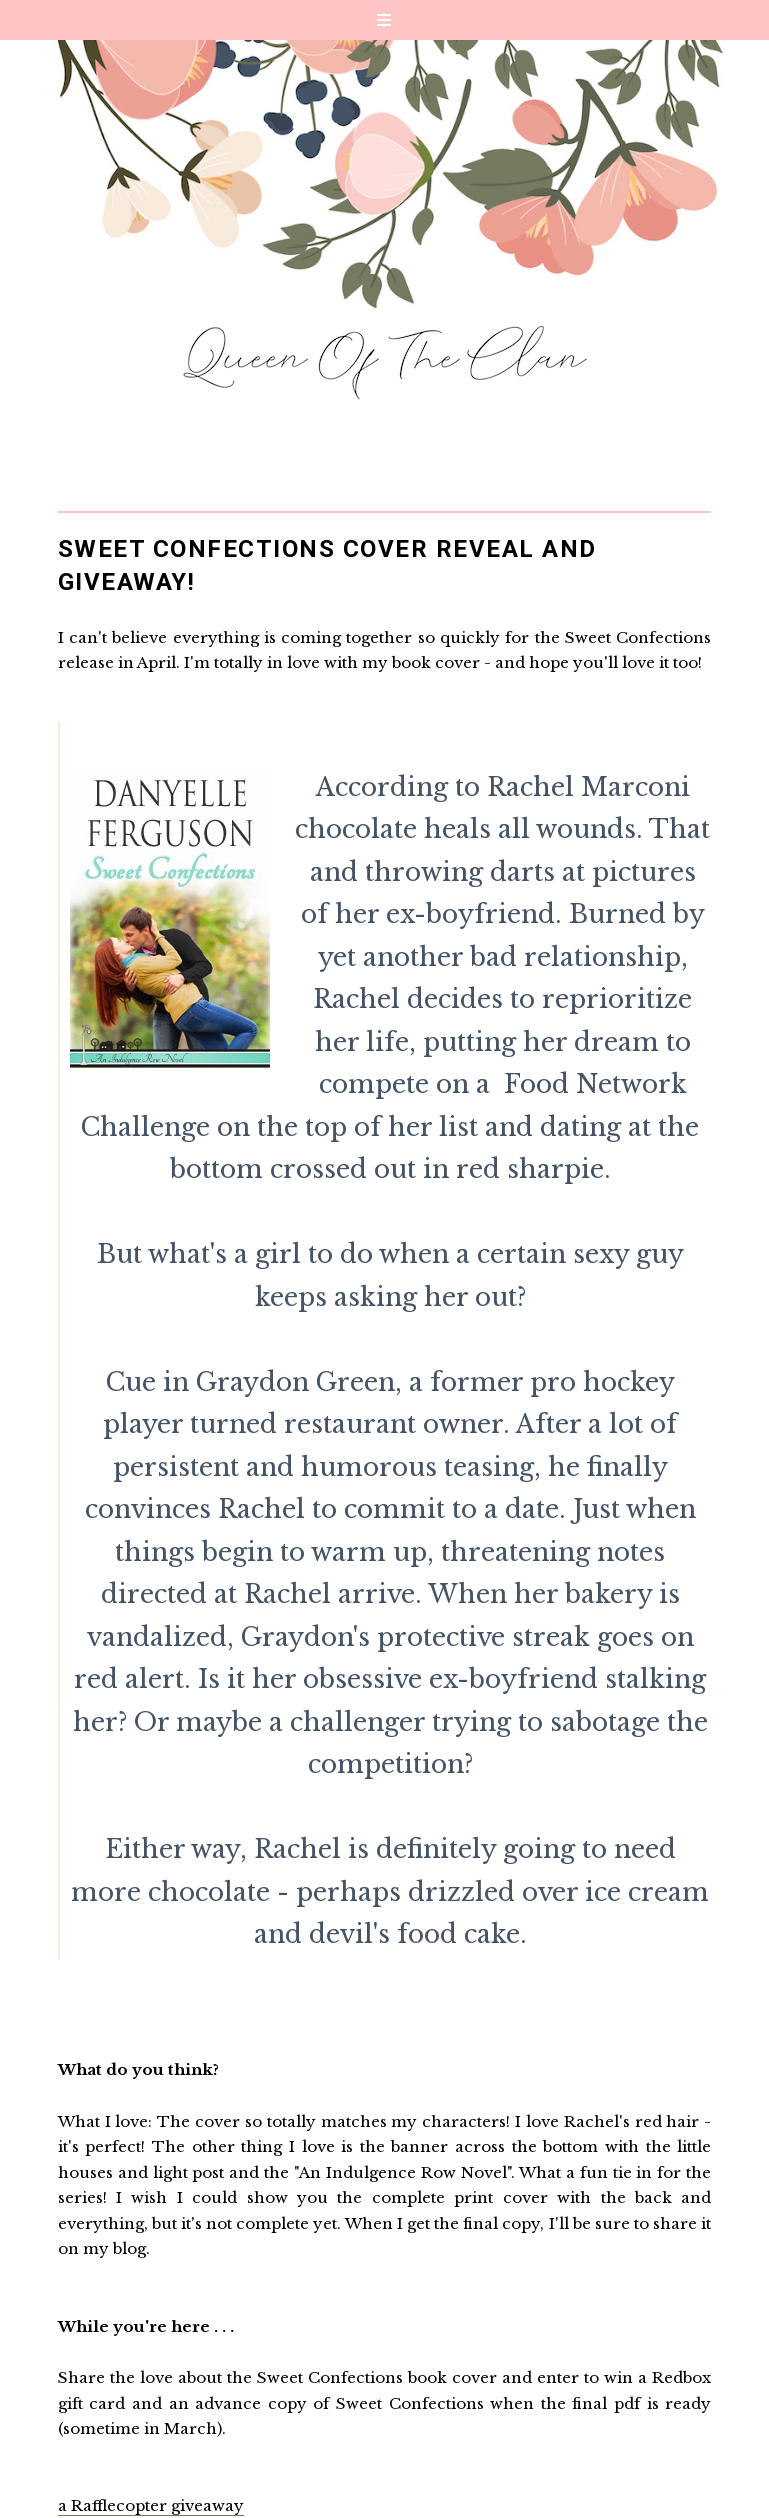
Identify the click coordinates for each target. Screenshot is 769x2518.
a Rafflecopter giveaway (151, 2505)
